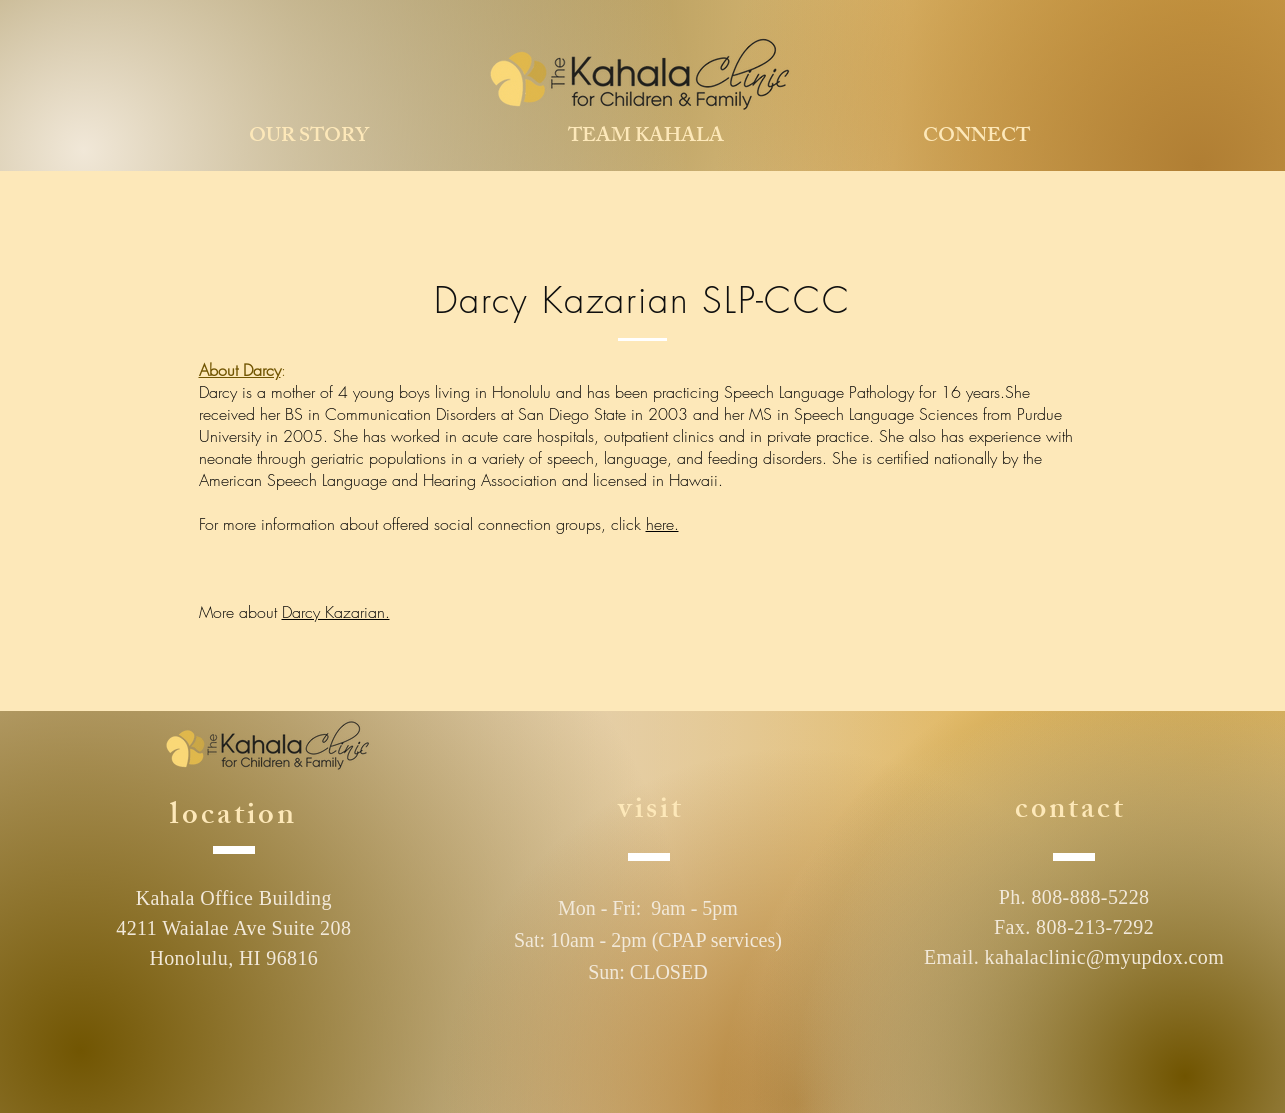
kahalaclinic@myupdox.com (1105, 957)
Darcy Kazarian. (336, 612)
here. (662, 524)
